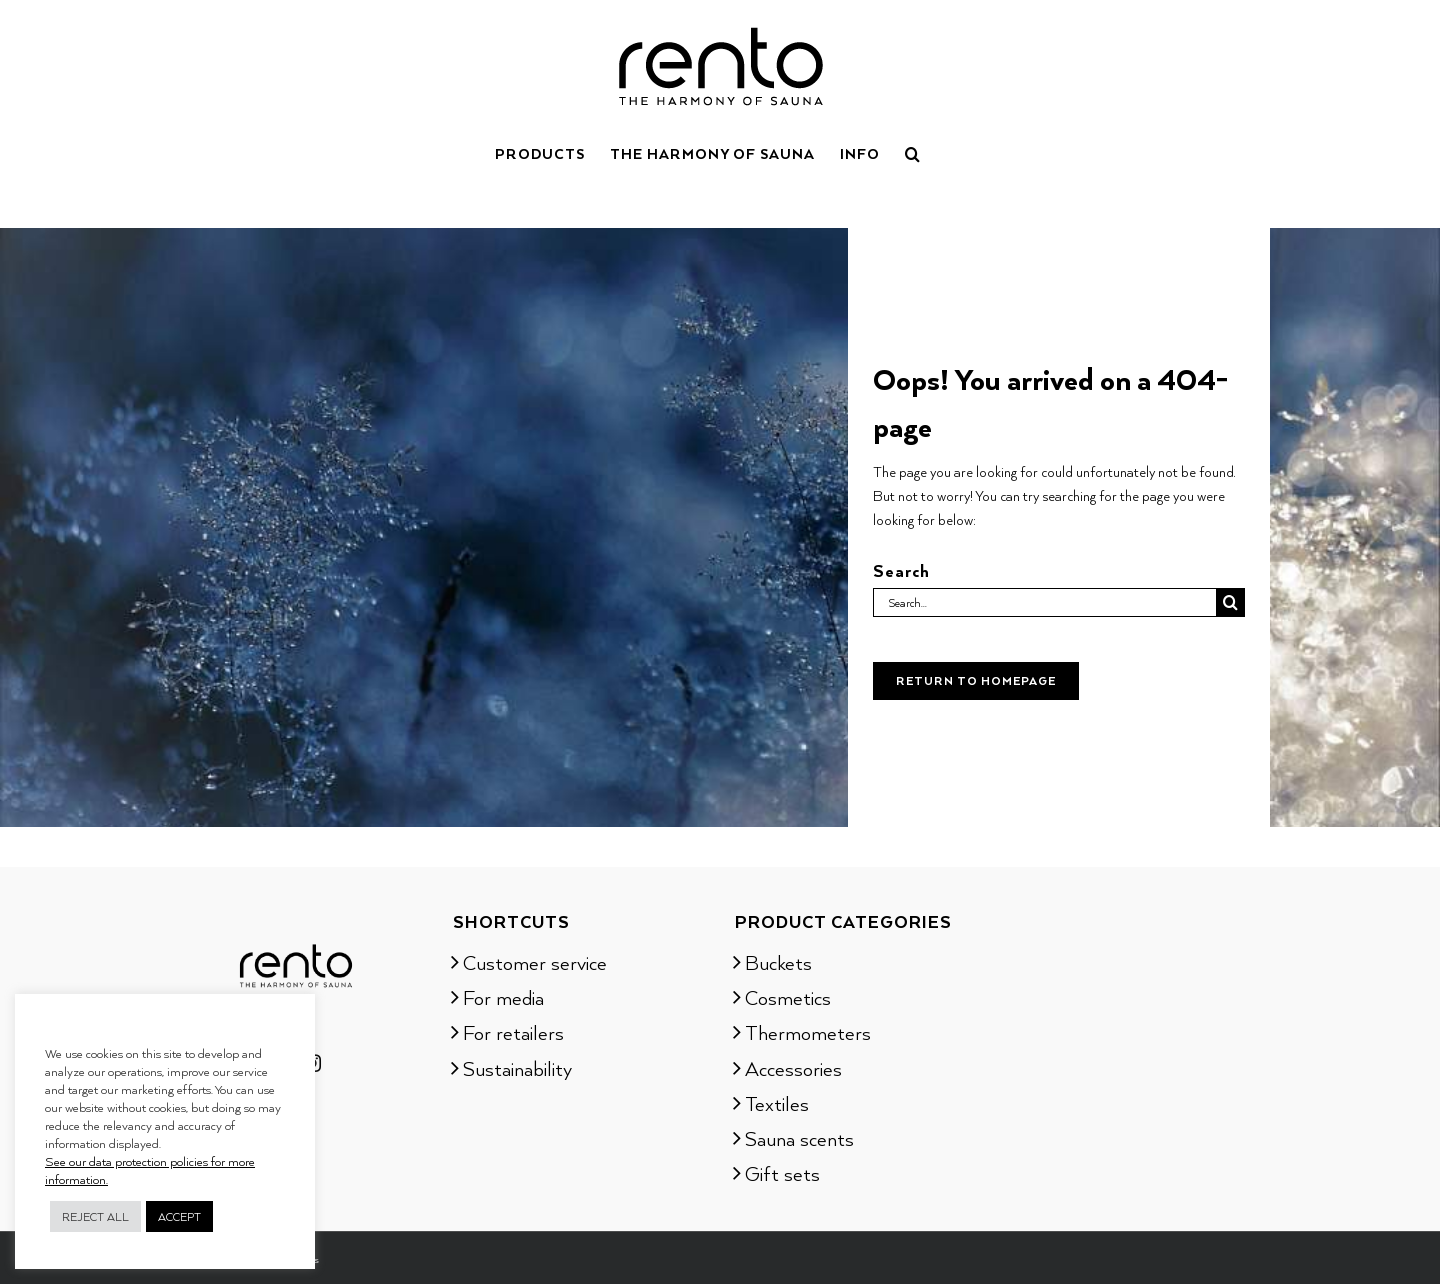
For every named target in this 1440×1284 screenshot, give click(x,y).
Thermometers (808, 1032)
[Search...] (1044, 602)
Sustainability (517, 1068)
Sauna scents (799, 1138)
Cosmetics (788, 997)
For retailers (513, 1032)
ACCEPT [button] (179, 1216)
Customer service (535, 962)
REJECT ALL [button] (95, 1216)
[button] (913, 152)
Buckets (778, 962)
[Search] (1230, 602)
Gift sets (782, 1173)
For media (503, 997)
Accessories (793, 1068)
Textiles (777, 1103)
